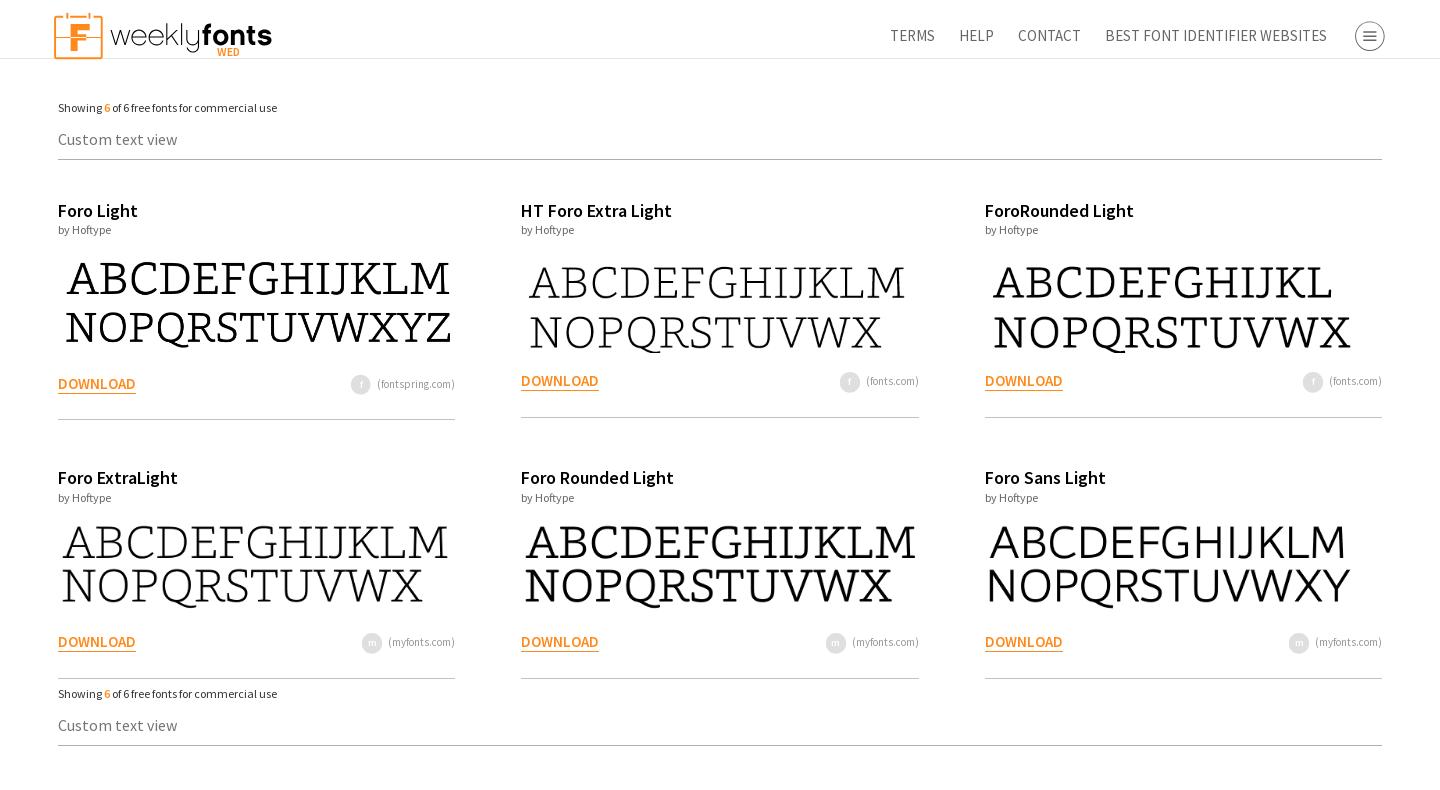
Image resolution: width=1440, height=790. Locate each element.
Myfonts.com (1305, 436)
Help (739, 35)
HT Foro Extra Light (507, 210)
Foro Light (88, 210)
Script (1280, 201)
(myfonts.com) (343, 642)
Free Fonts (1260, 597)
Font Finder (1263, 626)
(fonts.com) (735, 381)
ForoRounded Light (891, 210)
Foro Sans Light (877, 477)
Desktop (1289, 333)
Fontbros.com (1308, 494)
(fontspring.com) (338, 384)
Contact (812, 35)
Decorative (1297, 229)
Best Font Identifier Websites (979, 35)
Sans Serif (1293, 172)
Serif (1276, 143)
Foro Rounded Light (508, 477)
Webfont (1290, 362)
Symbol (1286, 258)
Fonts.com (1296, 465)
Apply (1250, 765)
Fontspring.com (1315, 523)
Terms (675, 35)
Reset (1364, 765)
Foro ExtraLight (108, 477)
